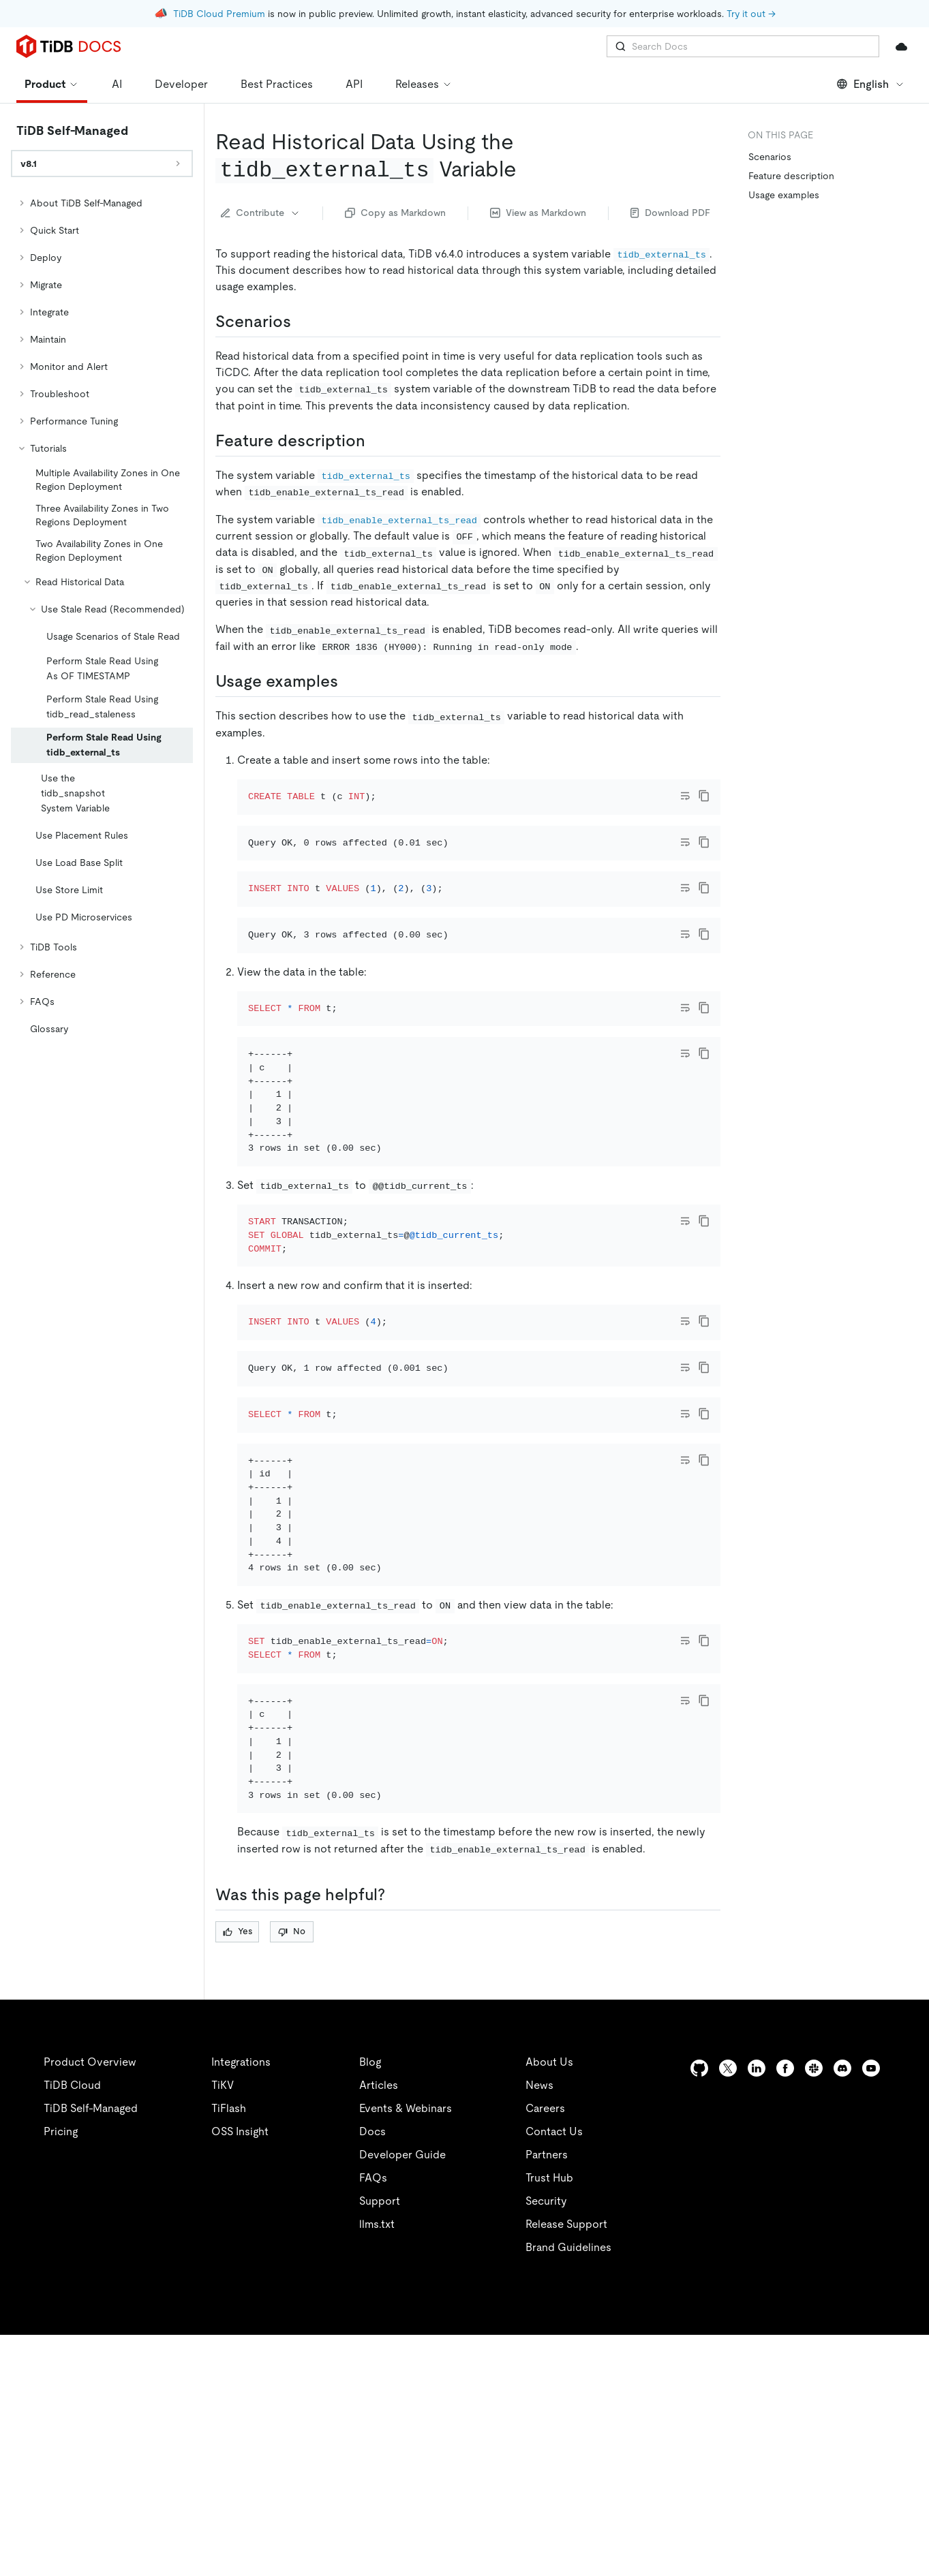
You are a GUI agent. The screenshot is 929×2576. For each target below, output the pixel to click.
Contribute (261, 212)
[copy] (704, 795)
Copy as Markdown (395, 212)
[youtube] (871, 2309)
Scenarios (769, 156)
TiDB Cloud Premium (219, 13)
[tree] (102, 616)
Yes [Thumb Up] (237, 2172)
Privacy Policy (300, 2548)
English (870, 84)
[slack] (813, 2309)
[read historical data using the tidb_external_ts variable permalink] (527, 169)
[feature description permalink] (376, 441)
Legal (373, 2548)
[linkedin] (756, 2309)
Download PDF (670, 212)
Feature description (791, 175)
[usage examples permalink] (349, 681)
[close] (902, 2470)
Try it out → (751, 13)
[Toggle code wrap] (685, 795)
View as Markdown (538, 212)
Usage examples (783, 194)
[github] (699, 2309)
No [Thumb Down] (291, 2172)
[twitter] (728, 2309)
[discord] (842, 2309)
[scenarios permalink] (302, 321)
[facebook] (785, 2309)
